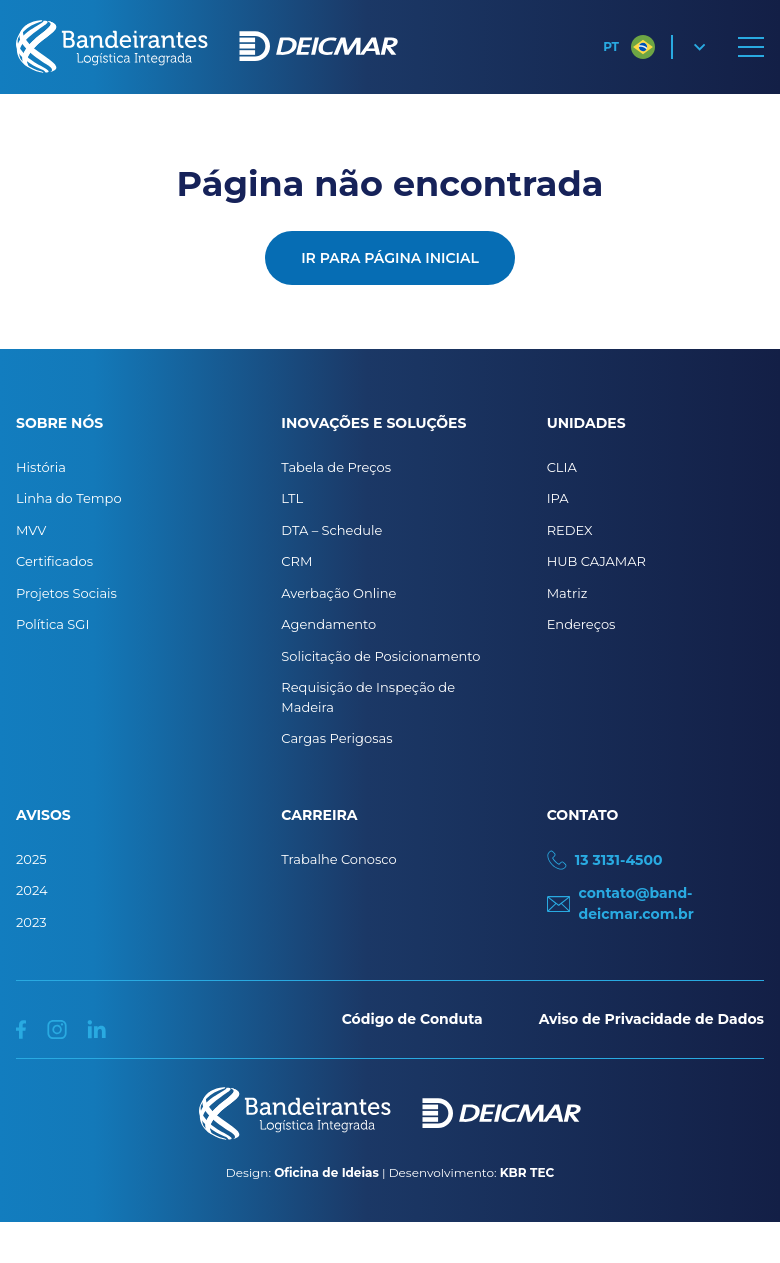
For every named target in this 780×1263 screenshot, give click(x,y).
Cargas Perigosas (336, 738)
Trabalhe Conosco (338, 859)
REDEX (570, 530)
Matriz (567, 593)
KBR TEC (527, 1172)
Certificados (54, 561)
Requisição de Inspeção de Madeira (368, 697)
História (41, 467)
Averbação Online (338, 593)
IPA (558, 498)
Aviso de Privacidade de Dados (651, 1019)
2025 (31, 859)
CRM (296, 561)
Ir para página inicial (390, 258)
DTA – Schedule (331, 530)
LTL (292, 498)
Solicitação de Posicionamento (380, 656)
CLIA (562, 467)
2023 (31, 922)
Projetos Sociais (66, 593)
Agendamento (328, 624)
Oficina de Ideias (326, 1172)
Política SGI (52, 624)
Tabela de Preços (336, 467)
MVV (31, 530)
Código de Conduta (412, 1019)
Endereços (581, 624)
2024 (32, 890)
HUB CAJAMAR (596, 561)
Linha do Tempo (69, 498)
